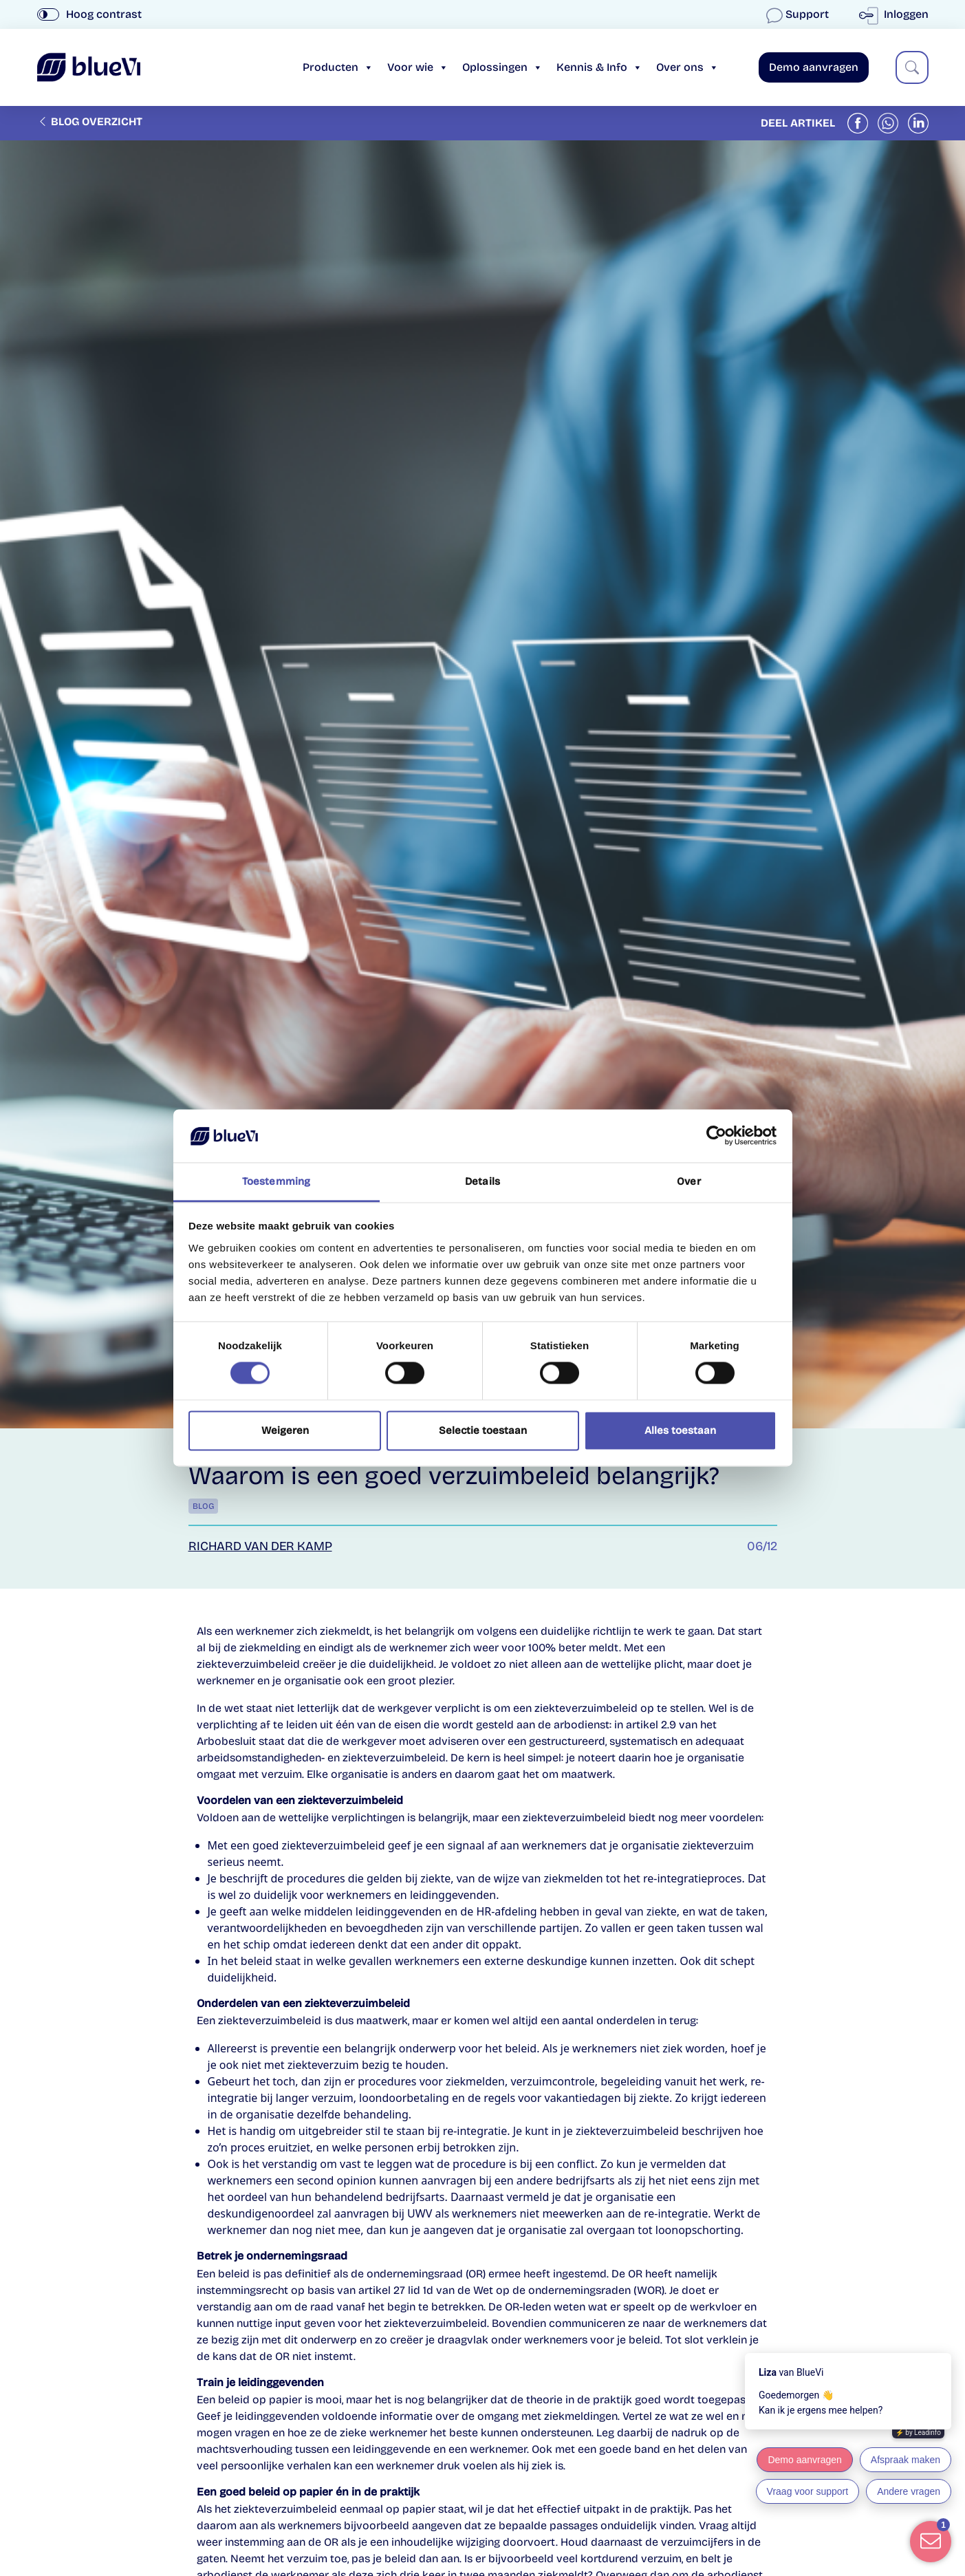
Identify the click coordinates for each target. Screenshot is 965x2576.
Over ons (687, 67)
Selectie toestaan (483, 1430)
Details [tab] (482, 1181)
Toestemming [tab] (276, 1181)
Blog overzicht (89, 121)
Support (799, 14)
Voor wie (417, 67)
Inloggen (897, 14)
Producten (338, 67)
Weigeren (285, 1430)
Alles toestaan (680, 1430)
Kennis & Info (599, 67)
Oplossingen (502, 67)
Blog (203, 1506)
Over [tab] (688, 1181)
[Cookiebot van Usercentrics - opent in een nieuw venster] (716, 1136)
